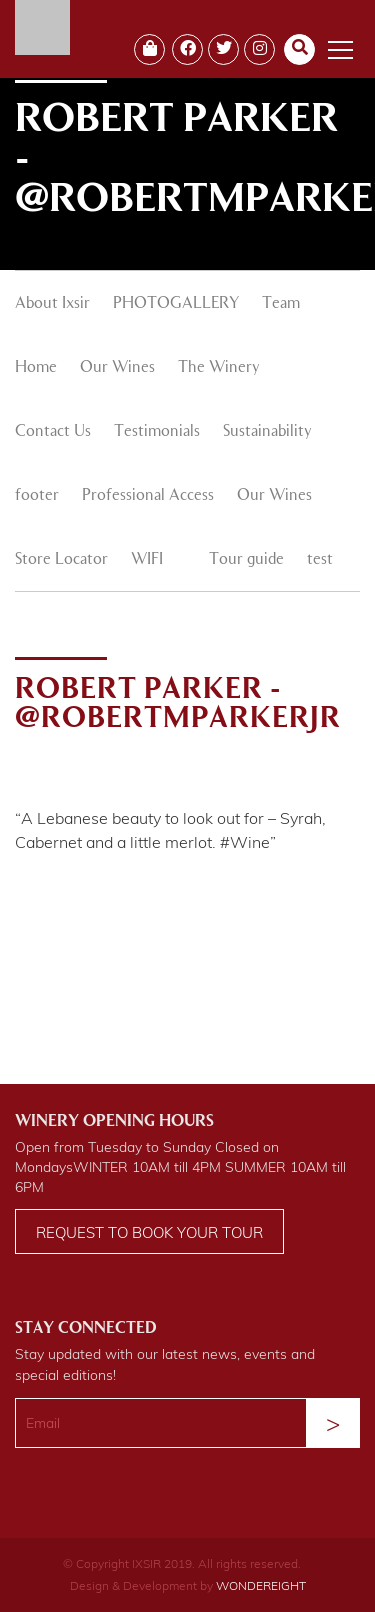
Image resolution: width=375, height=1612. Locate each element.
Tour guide (246, 560)
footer (37, 496)
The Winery (219, 368)
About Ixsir (52, 304)
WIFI (147, 560)
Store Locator (61, 560)
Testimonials (157, 432)
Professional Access (148, 496)
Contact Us (53, 432)
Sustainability (267, 432)
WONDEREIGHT (261, 1585)
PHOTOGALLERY (176, 304)
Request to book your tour (149, 1232)
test (320, 560)
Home (36, 368)
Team (281, 304)
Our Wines (117, 368)
